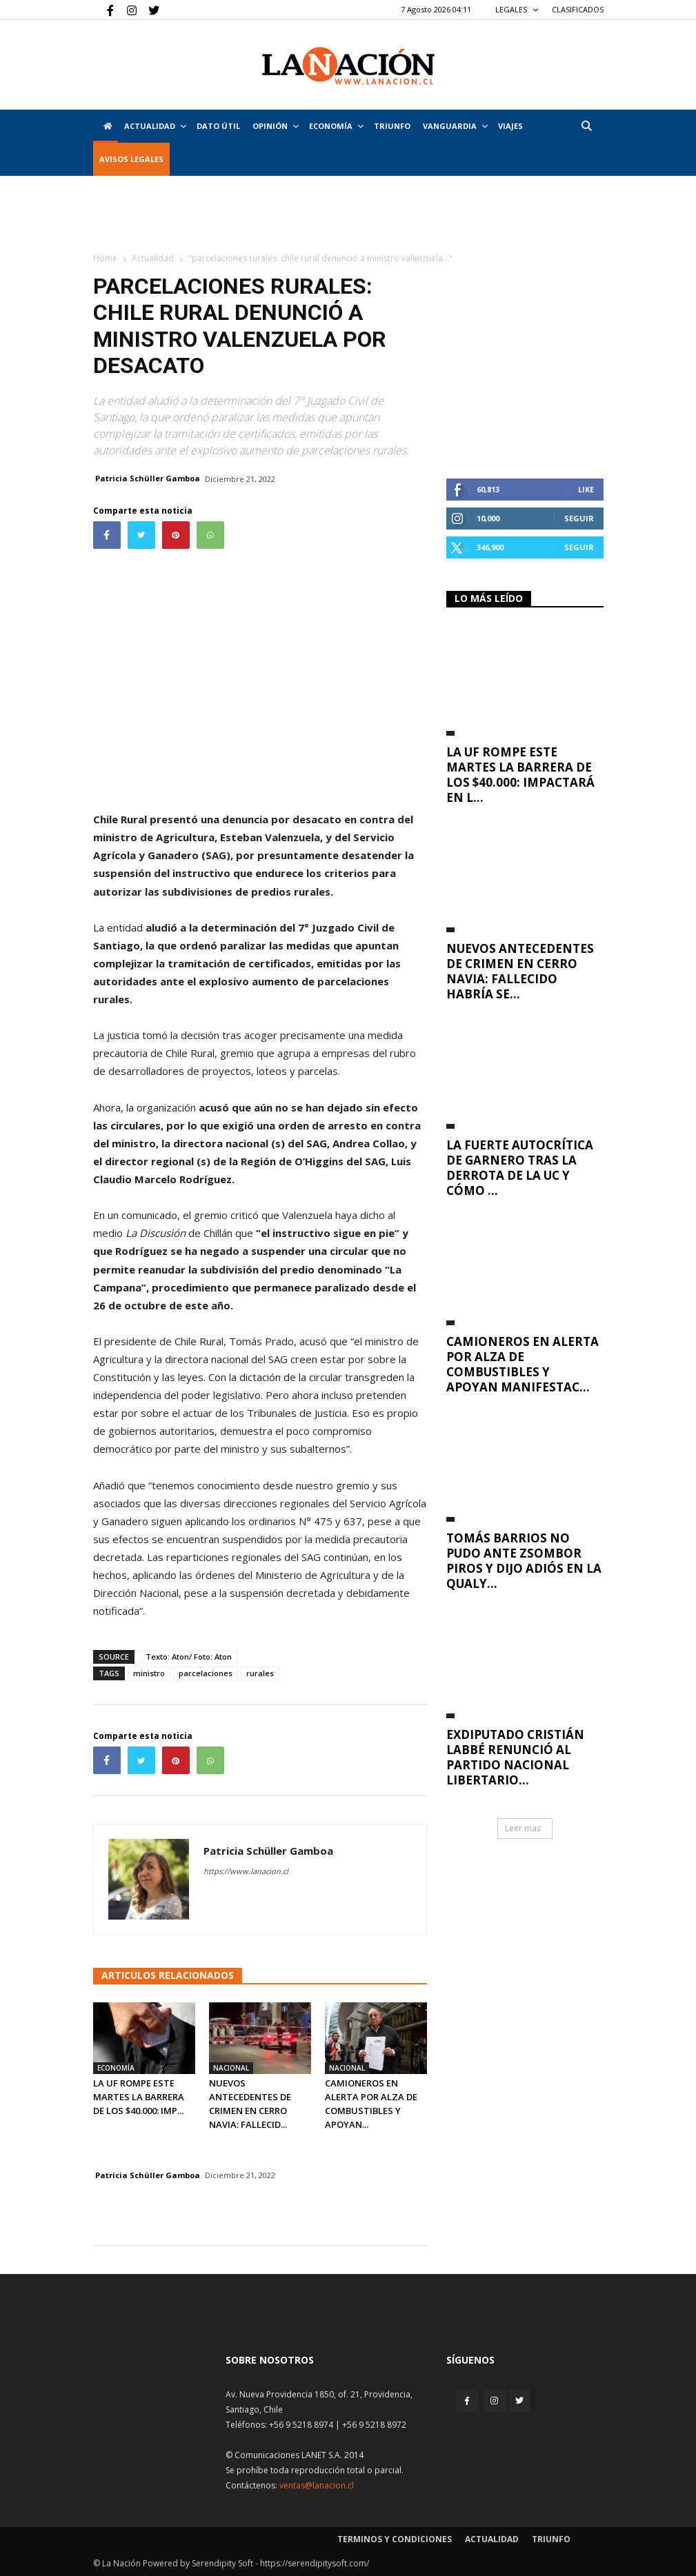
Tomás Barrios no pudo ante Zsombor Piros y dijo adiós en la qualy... (523, 1560)
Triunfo (392, 126)
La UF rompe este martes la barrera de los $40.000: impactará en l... (520, 774)
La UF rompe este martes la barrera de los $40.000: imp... (138, 2097)
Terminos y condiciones (394, 2539)
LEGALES (517, 9)
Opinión (275, 126)
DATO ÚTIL (218, 126)
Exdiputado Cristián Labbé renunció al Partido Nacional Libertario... (515, 1757)
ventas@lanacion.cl (316, 2485)
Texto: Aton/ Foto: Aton (189, 1656)
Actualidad (155, 126)
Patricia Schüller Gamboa (147, 478)
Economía (336, 126)
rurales (260, 1673)
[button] (587, 125)
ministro (149, 1673)
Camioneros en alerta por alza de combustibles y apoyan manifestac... (522, 1364)
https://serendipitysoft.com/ (314, 2563)
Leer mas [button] (523, 1828)
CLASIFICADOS (578, 9)
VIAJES (510, 126)
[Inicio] (105, 126)
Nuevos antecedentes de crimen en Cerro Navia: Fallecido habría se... (520, 971)
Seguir (579, 518)
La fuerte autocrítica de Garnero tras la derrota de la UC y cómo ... (519, 1167)
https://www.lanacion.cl (245, 1871)
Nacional (231, 2068)
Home (105, 258)
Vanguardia (455, 126)
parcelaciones (205, 1673)
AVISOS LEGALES (131, 159)
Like (586, 489)
